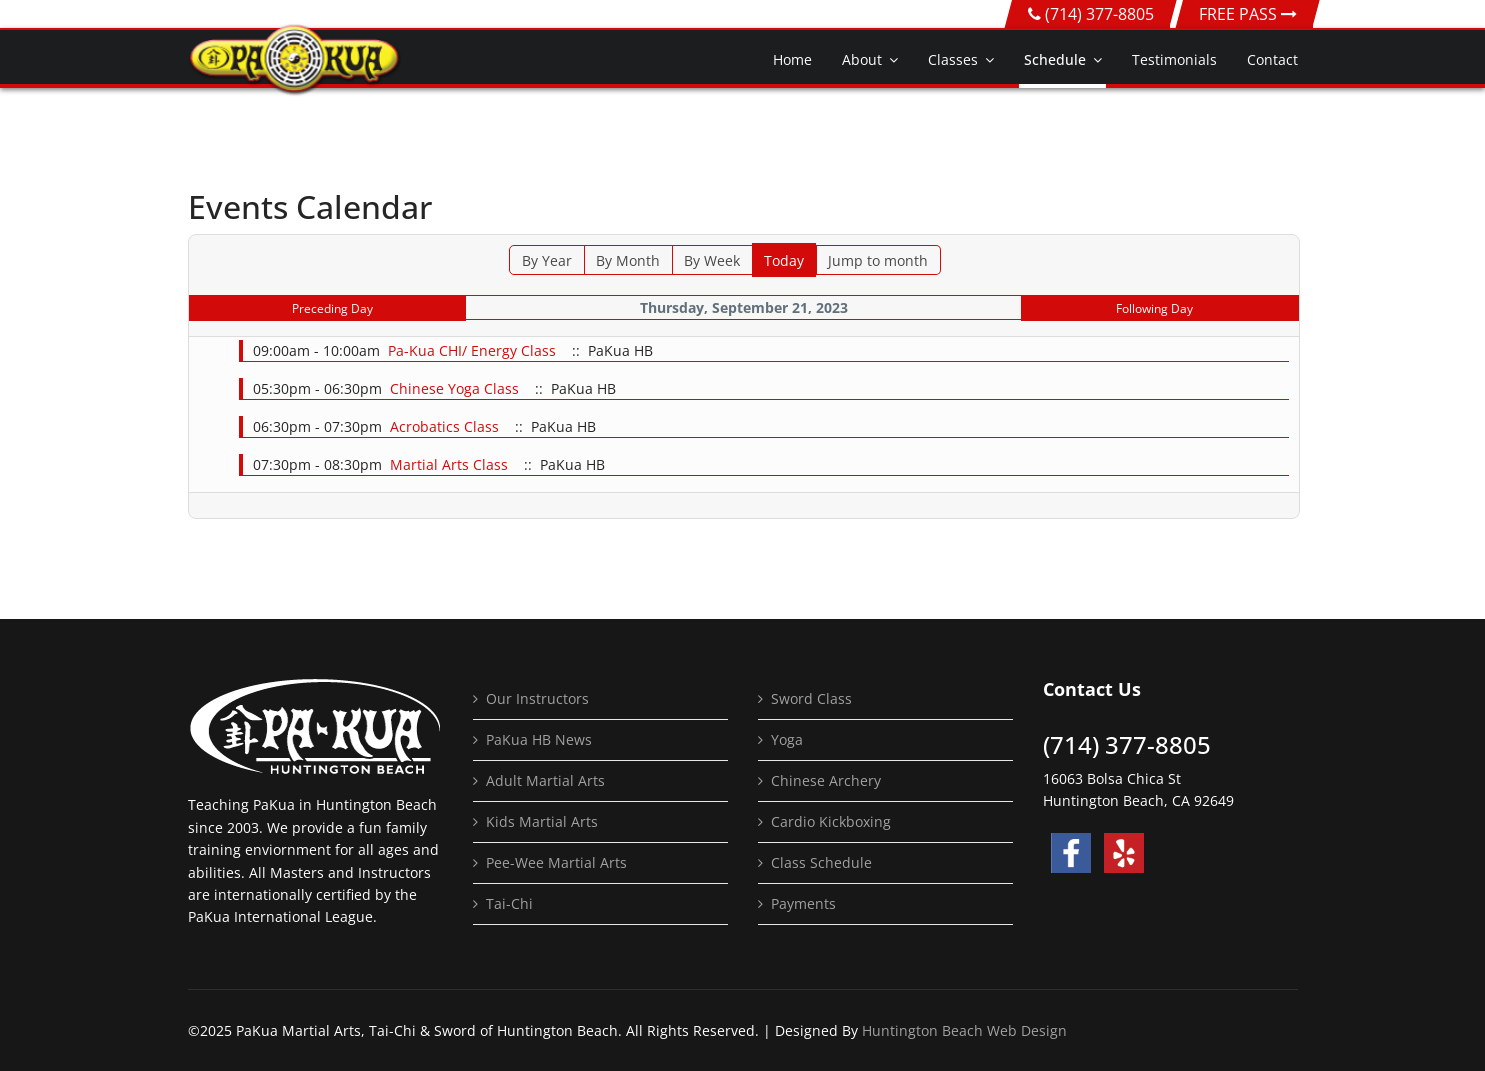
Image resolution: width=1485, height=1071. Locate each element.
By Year (547, 260)
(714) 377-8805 (1099, 14)
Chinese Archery (826, 780)
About (862, 59)
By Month (628, 260)
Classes (953, 59)
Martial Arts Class (449, 464)
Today (784, 260)
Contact (1272, 59)
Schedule (1055, 59)
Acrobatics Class (444, 426)
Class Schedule (821, 862)
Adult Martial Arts (545, 780)
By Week (712, 260)
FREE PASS (1248, 14)
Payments (803, 903)
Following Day (1154, 308)
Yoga (787, 739)
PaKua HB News (539, 739)
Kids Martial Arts (542, 821)
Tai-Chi (509, 903)
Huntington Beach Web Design (964, 1030)
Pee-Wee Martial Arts (556, 862)
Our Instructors (537, 698)
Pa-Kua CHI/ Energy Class (472, 350)
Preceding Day (332, 308)
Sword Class (811, 698)
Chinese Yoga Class (454, 388)
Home (792, 59)
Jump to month (878, 260)
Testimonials (1174, 59)
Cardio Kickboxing (831, 821)
